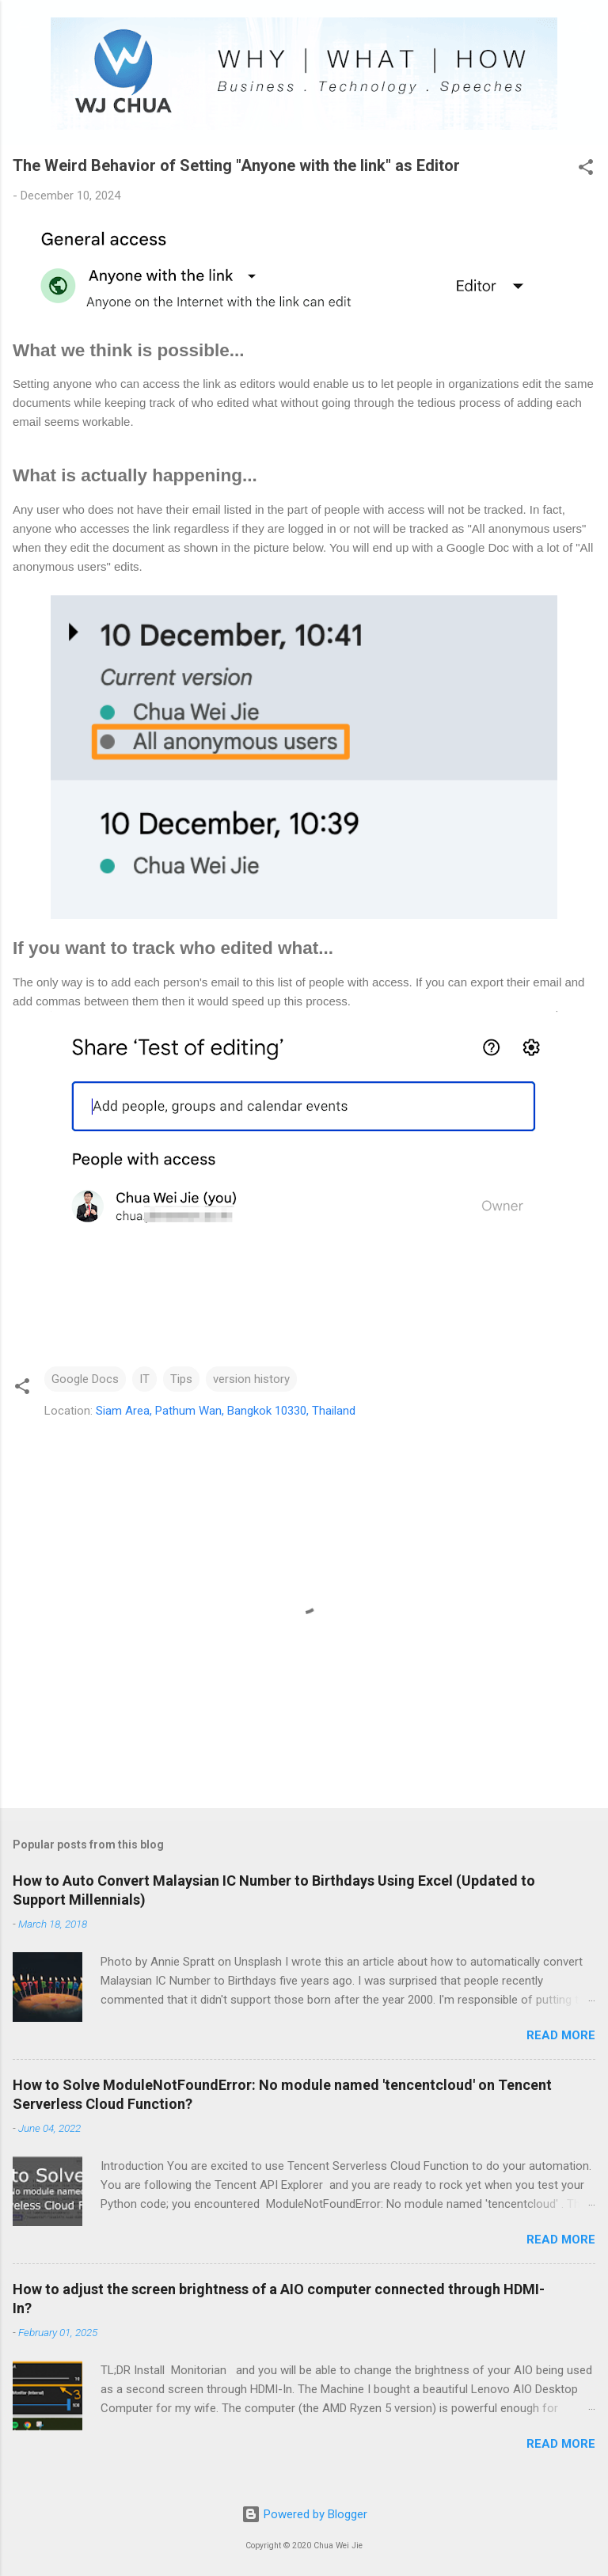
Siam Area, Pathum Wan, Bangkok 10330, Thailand (225, 1411)
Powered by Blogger (304, 2514)
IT (144, 1379)
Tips (181, 1379)
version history (251, 1379)
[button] (585, 170)
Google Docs (85, 1379)
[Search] (585, 32)
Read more (560, 2035)
